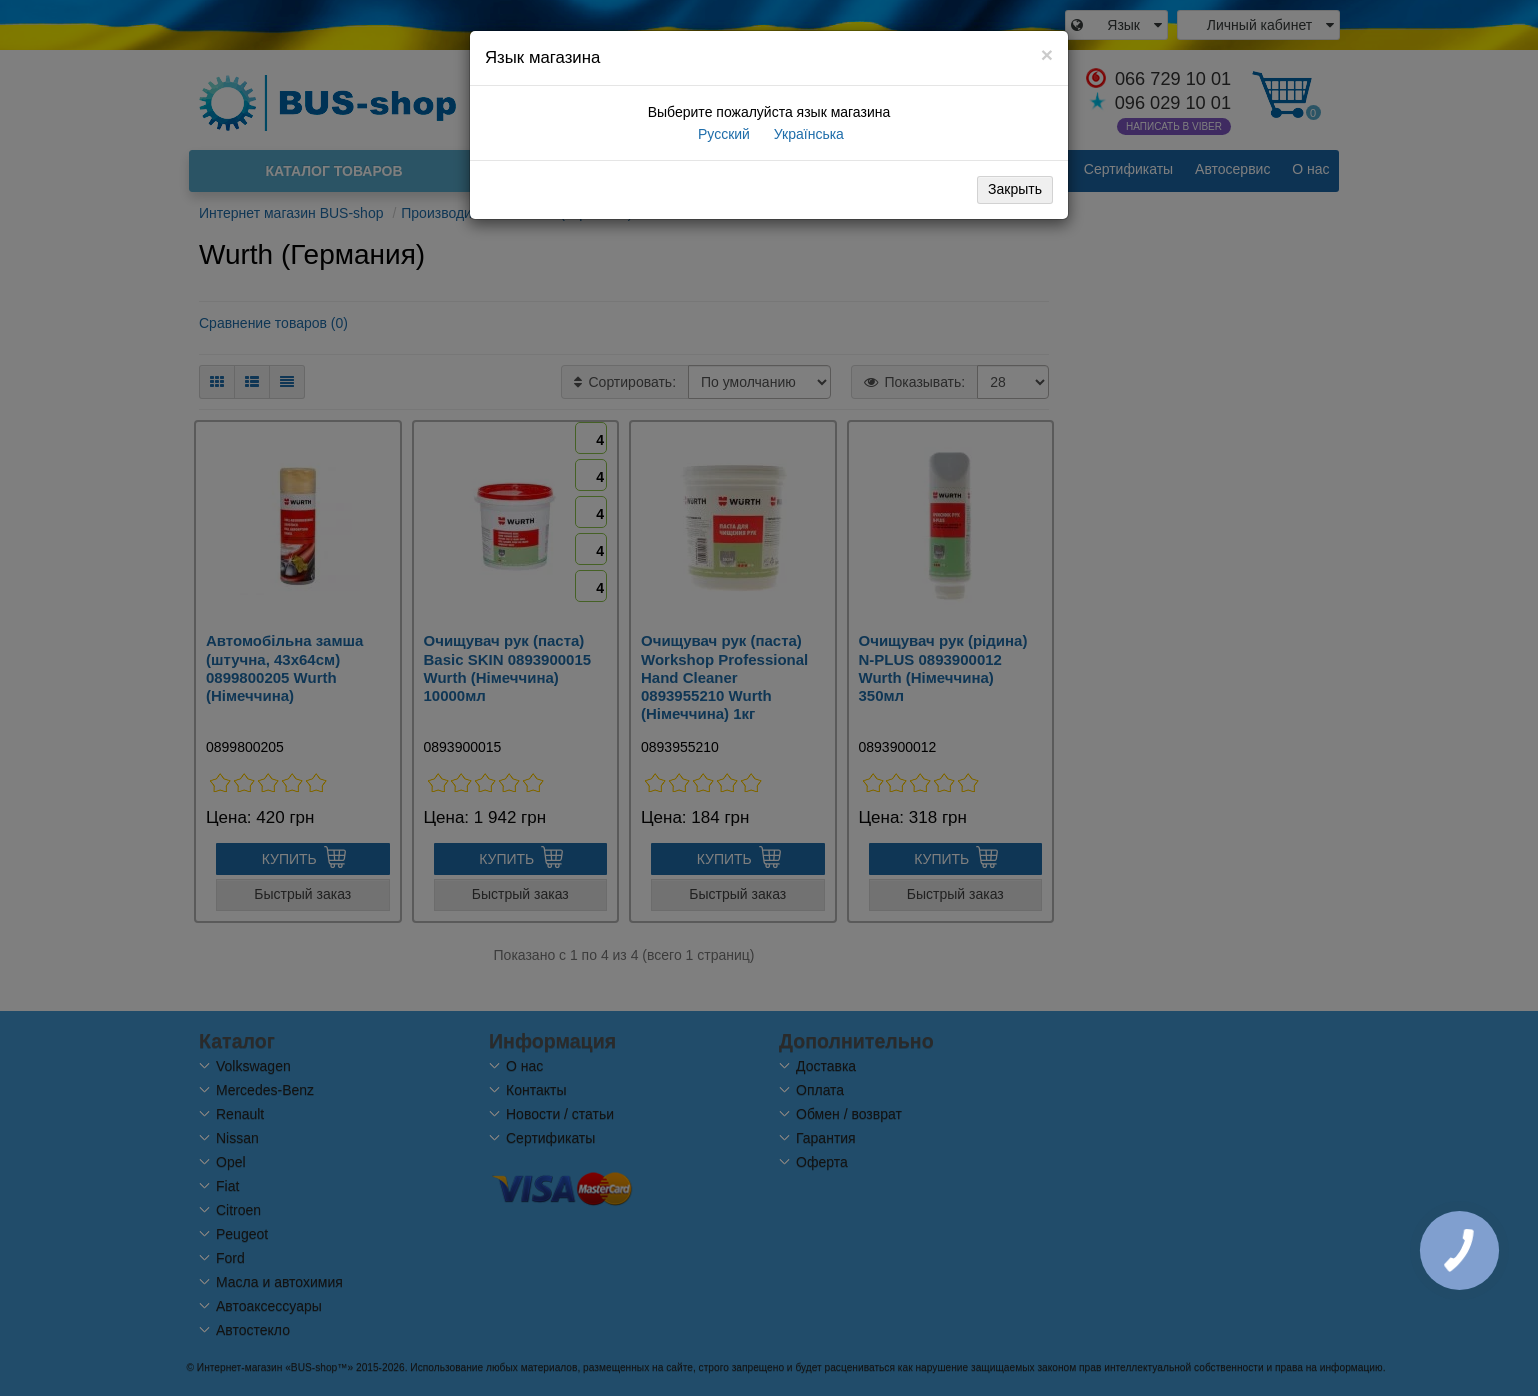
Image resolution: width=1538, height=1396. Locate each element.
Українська (807, 134)
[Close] (1047, 54)
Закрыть (1015, 189)
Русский (722, 134)
